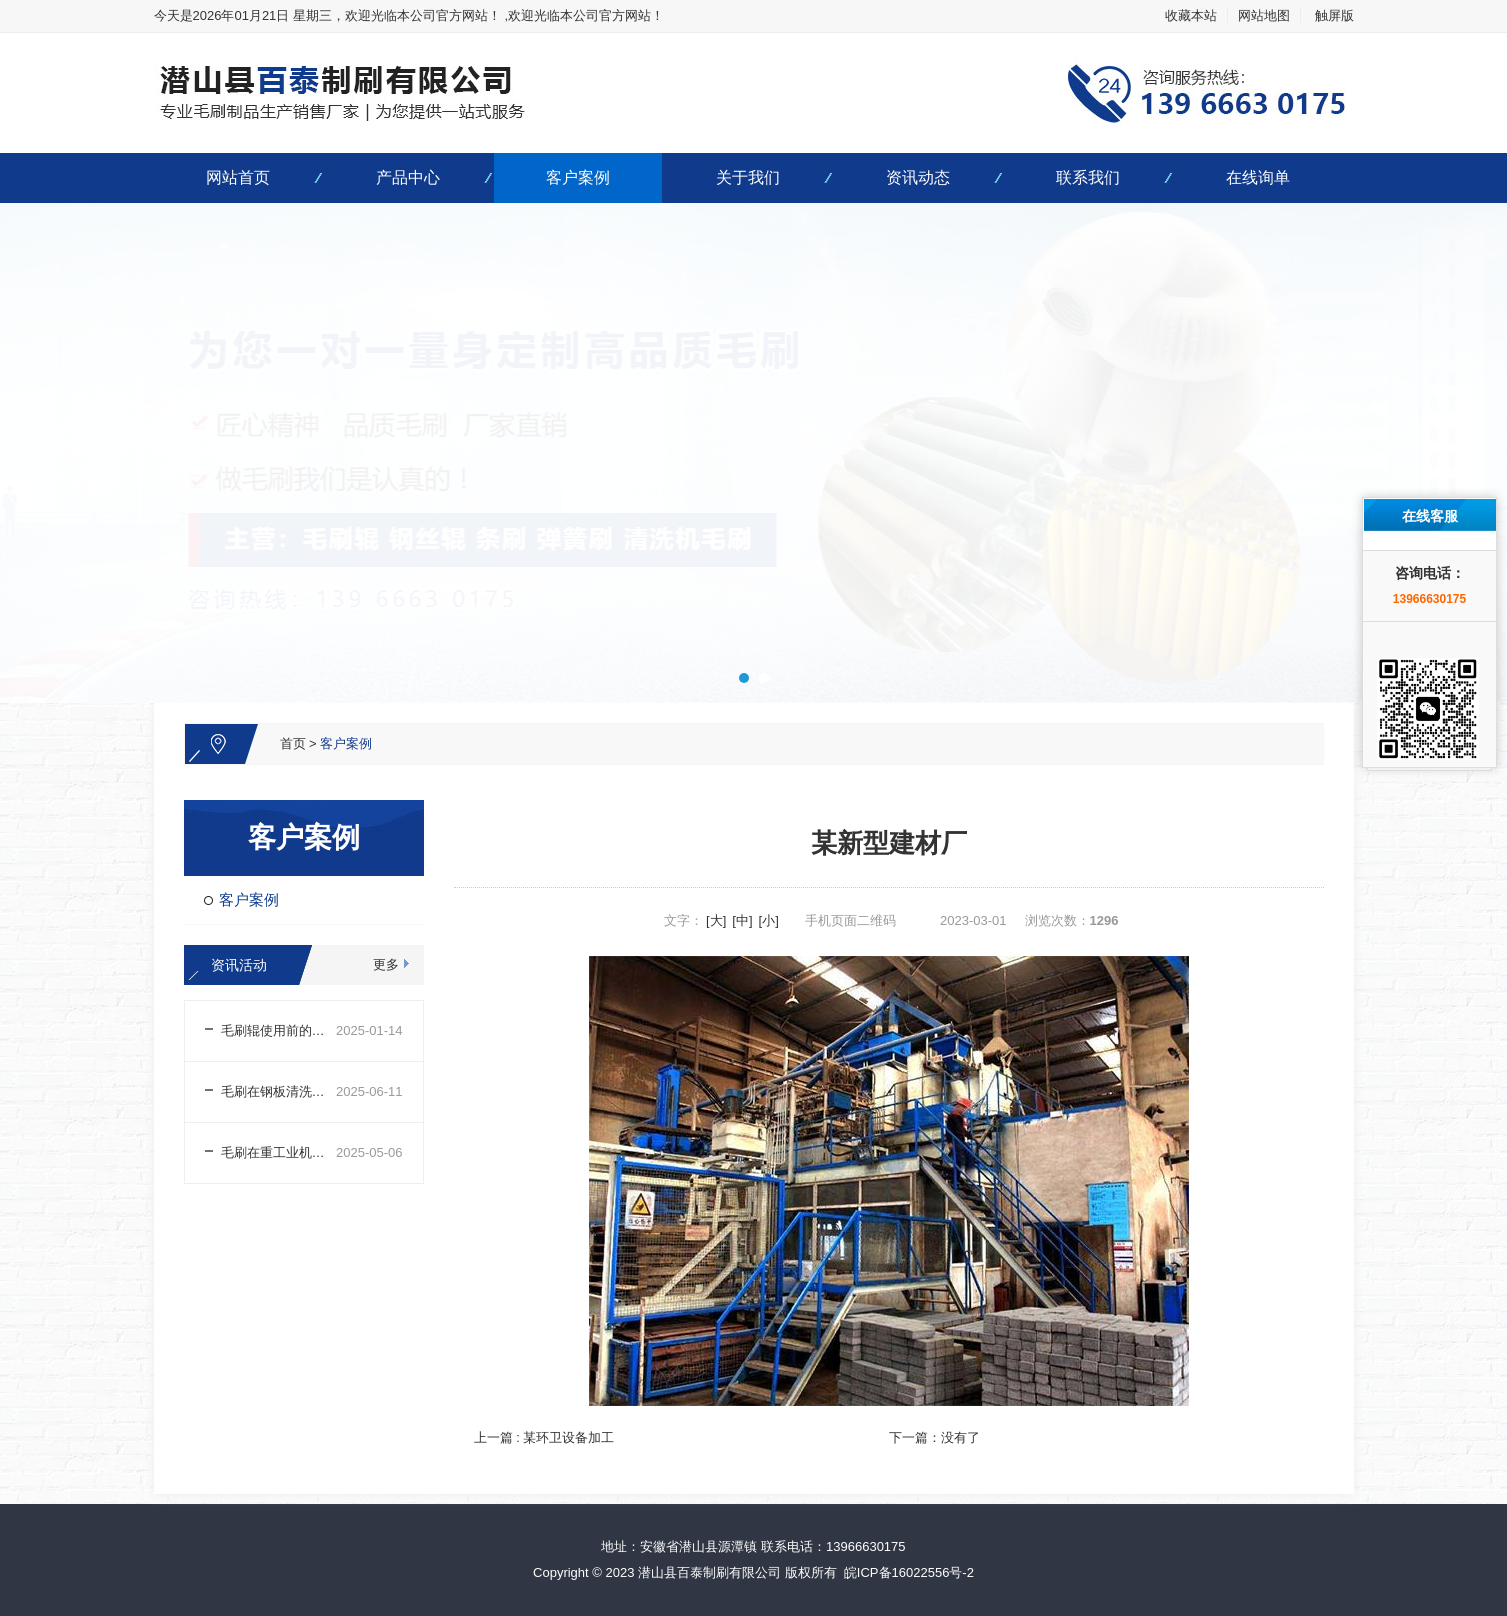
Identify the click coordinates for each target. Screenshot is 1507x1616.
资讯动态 (918, 177)
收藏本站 (1191, 15)
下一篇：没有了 (934, 1437)
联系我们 (1088, 177)
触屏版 (1334, 15)
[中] (742, 920)
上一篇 (544, 1437)
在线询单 (1258, 177)
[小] (769, 920)
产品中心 (408, 177)
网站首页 (238, 177)
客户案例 (578, 177)
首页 (293, 743)
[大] (716, 920)
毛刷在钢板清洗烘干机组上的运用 (279, 1091)
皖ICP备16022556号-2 (909, 1572)
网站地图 (1264, 15)
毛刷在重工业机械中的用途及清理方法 (279, 1152)
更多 (386, 964)
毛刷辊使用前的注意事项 (279, 1030)
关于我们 (748, 177)
